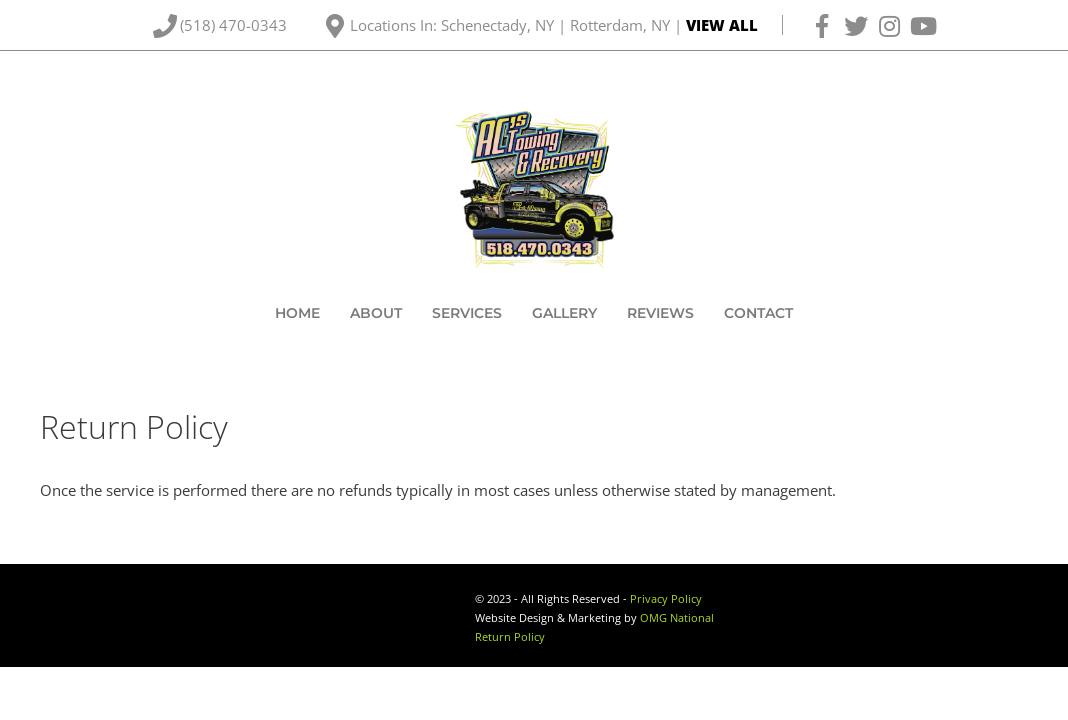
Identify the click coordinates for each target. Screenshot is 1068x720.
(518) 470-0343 (235, 25)
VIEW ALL (722, 25)
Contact (758, 313)
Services (467, 313)
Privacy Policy (666, 599)
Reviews (660, 313)
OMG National (677, 618)
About (376, 313)
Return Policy (510, 637)
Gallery (564, 313)
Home (297, 313)
